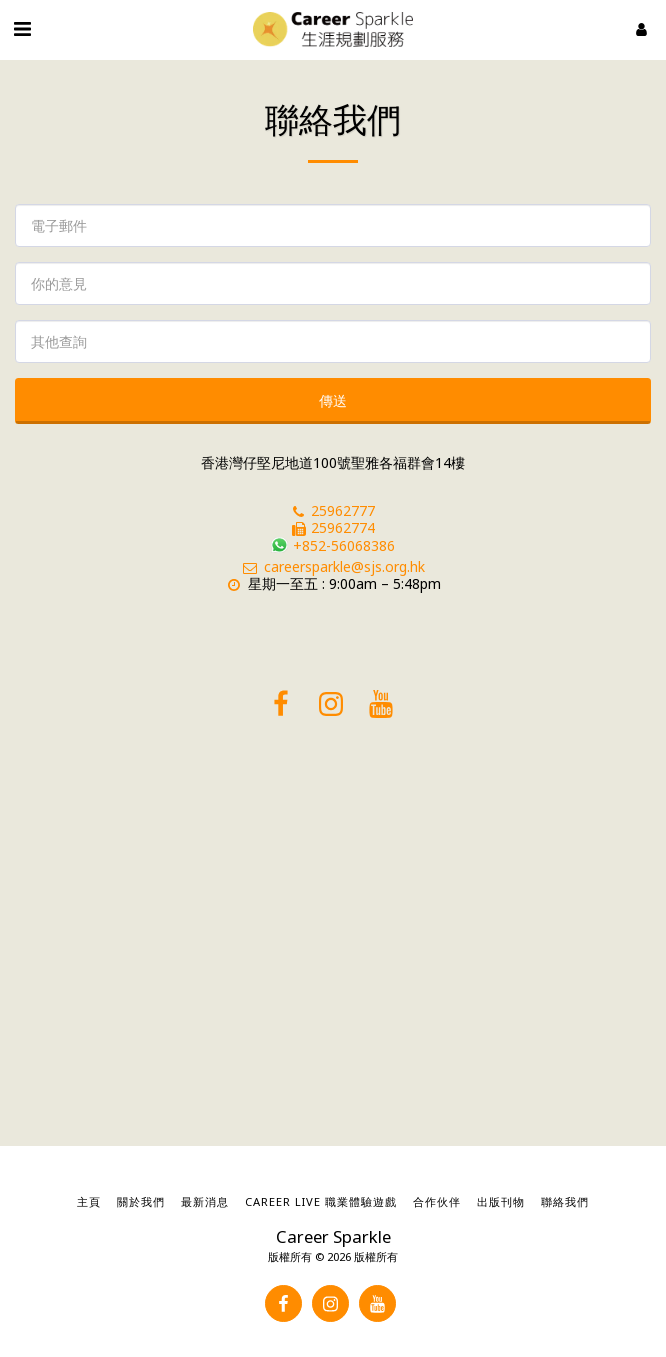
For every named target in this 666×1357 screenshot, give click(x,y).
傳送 (333, 400)
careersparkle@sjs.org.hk (333, 566)
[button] (22, 28)
